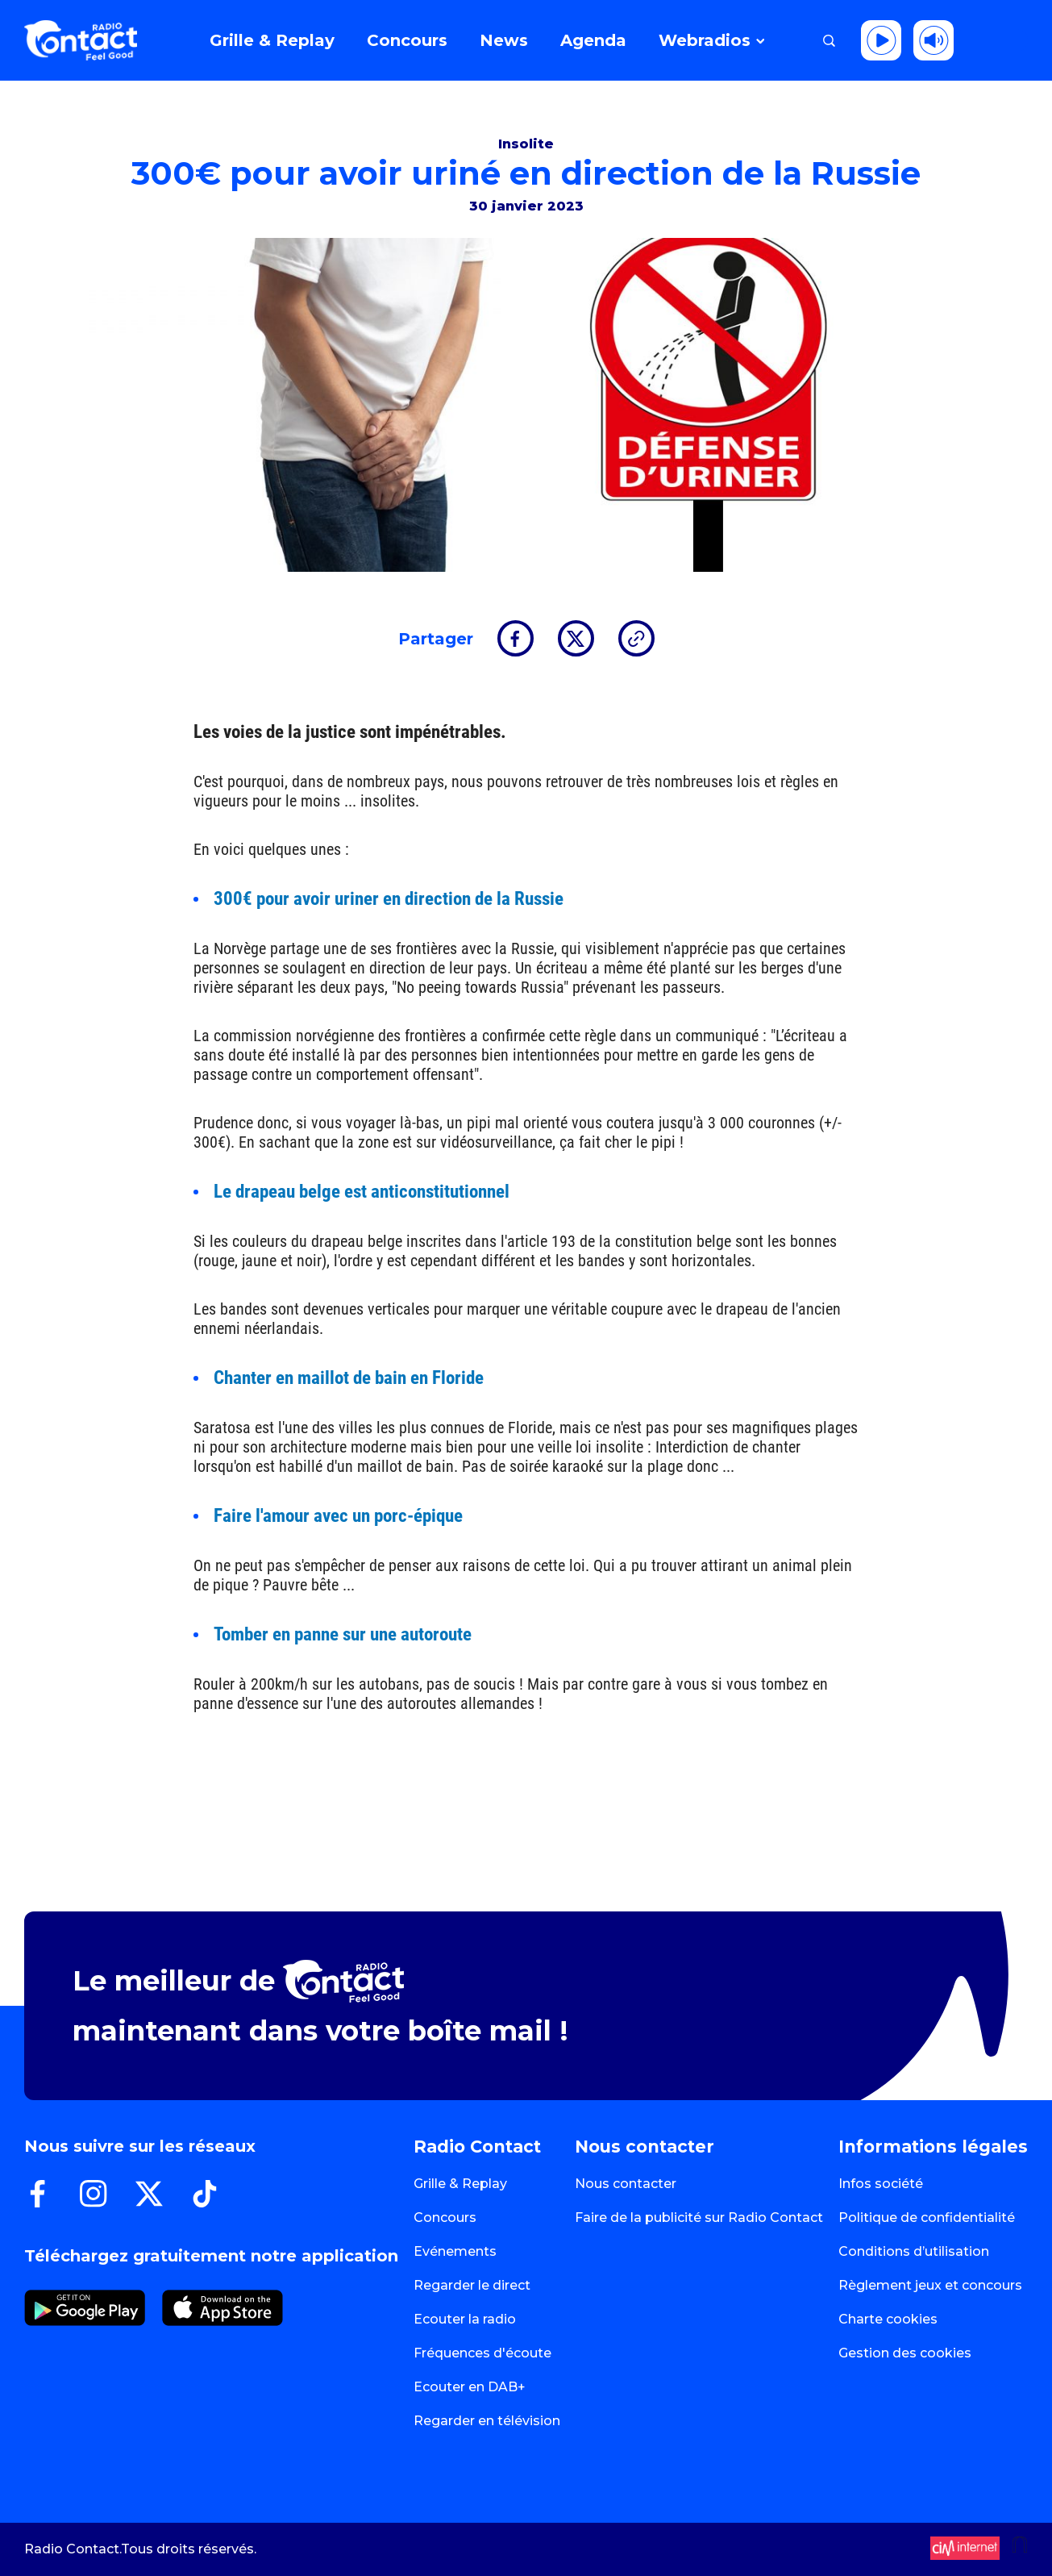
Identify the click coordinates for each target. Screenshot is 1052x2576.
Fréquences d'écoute (482, 2353)
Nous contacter (625, 2183)
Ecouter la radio (465, 2319)
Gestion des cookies (904, 2353)
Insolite (526, 144)
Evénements (455, 2251)
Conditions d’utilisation (913, 2251)
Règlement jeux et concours (930, 2285)
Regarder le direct (472, 2285)
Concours (445, 2217)
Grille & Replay (460, 2183)
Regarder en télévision (487, 2420)
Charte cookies (888, 2319)
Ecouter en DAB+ (470, 2387)
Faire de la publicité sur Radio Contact (699, 2217)
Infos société (880, 2183)
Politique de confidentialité (926, 2217)
